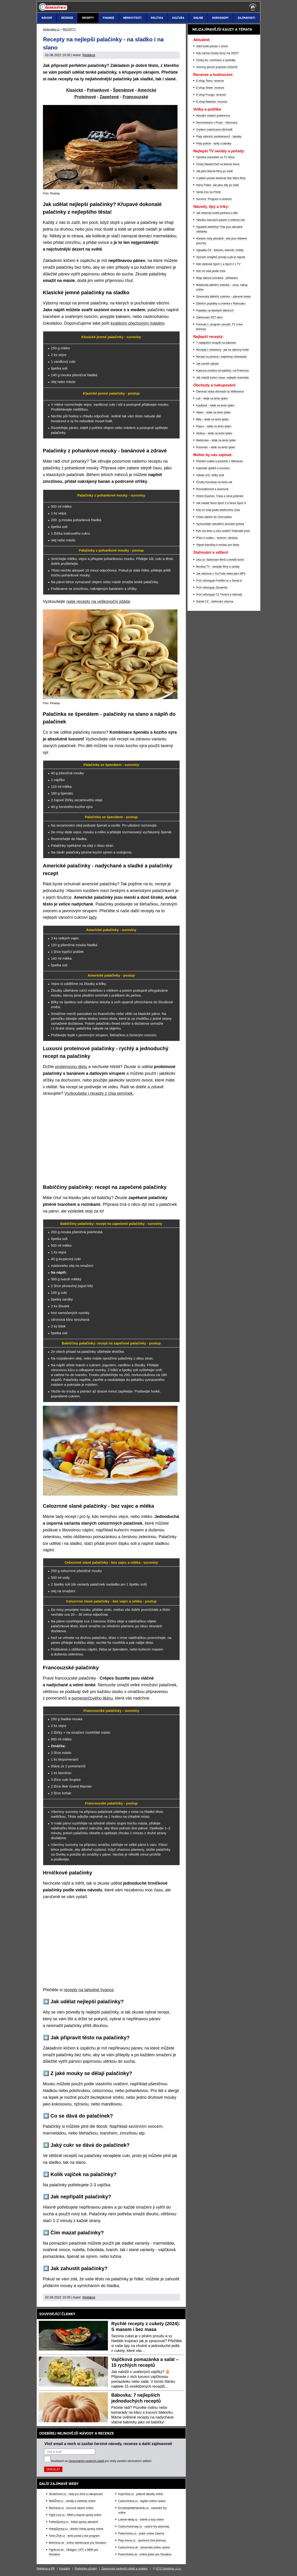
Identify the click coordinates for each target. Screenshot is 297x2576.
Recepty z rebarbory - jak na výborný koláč (222, 349)
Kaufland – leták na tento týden (215, 405)
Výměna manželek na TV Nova (215, 157)
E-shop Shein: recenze (210, 87)
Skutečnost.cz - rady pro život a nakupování (76, 2494)
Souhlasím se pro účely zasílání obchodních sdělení (101, 2461)
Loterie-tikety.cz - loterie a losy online (141, 2519)
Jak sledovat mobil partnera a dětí (217, 213)
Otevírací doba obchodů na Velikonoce (220, 391)
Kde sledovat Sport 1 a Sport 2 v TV (218, 264)
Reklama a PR (46, 2568)
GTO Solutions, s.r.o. (168, 2568)
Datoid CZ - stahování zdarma (214, 601)
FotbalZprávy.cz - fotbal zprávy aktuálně (73, 2522)
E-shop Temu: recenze (210, 80)
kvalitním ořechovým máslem (138, 323)
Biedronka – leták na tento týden (216, 440)
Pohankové (98, 90)
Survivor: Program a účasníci (214, 199)
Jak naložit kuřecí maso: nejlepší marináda (222, 377)
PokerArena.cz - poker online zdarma (141, 2533)
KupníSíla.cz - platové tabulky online (140, 2494)
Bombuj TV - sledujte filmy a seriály (217, 566)
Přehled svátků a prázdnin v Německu (219, 461)
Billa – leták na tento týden (212, 419)
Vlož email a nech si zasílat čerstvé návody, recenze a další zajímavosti (108, 2444)
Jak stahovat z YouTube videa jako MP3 (220, 573)
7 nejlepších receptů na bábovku (216, 342)
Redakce (88, 55)
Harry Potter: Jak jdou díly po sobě (217, 185)
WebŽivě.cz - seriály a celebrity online (72, 2501)
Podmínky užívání (86, 2568)
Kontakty (64, 2568)
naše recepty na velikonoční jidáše (98, 601)
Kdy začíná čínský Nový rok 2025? (217, 53)
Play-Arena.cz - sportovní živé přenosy (142, 2540)
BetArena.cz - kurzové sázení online (71, 2508)
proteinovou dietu (71, 1066)
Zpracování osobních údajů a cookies (124, 2568)
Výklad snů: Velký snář (210, 475)
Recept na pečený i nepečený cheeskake (221, 356)
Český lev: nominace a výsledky (216, 60)
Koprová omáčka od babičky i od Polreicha (222, 370)
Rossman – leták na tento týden (215, 447)
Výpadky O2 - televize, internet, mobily (220, 250)
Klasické (74, 90)
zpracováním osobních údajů (86, 2461)
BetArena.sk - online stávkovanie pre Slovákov (77, 2542)
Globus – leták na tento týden (214, 433)
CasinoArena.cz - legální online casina (141, 2501)
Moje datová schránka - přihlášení (217, 278)
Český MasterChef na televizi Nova (217, 164)
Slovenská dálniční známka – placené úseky (223, 296)
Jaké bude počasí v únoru (212, 46)
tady (93, 917)
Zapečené (109, 97)
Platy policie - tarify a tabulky (213, 143)
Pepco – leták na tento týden (213, 426)
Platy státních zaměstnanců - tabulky (218, 136)
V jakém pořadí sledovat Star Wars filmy (220, 178)
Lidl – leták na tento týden (212, 398)
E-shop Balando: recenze (211, 101)
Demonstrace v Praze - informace (217, 122)
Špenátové (123, 90)
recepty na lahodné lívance (89, 1990)
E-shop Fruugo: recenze (211, 94)
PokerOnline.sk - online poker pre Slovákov (144, 2554)
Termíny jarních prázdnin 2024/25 (216, 67)
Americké (147, 90)
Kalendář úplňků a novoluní (213, 468)
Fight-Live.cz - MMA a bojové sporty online (75, 2515)
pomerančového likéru (92, 1698)
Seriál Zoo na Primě (208, 192)
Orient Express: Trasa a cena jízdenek (219, 496)
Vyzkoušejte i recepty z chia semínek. (99, 1093)
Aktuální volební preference (213, 115)
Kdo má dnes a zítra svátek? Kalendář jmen (223, 531)
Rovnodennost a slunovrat (212, 489)
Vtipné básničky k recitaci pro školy (217, 544)
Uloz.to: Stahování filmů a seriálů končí (220, 559)
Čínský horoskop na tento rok (214, 482)
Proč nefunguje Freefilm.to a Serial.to (219, 580)
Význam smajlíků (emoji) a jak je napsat (220, 257)
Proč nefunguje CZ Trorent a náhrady (219, 594)
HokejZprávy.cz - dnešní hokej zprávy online (76, 2528)
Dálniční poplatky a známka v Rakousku (220, 303)
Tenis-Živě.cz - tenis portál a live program (74, 2535)
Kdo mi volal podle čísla (210, 271)
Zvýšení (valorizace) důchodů (214, 129)
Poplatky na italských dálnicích (215, 310)
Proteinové (85, 97)
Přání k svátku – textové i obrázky (217, 537)
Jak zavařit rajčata (207, 363)
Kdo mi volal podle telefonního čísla (218, 510)
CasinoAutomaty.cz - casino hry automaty (143, 2526)
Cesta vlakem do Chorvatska (214, 517)
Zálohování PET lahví (209, 317)
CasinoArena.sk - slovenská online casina (144, 2547)
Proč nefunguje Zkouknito (212, 587)
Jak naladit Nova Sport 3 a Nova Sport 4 (221, 503)
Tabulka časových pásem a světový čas (220, 220)
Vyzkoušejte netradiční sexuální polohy (220, 524)
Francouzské (135, 97)
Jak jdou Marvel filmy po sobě (214, 171)
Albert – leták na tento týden (213, 412)
